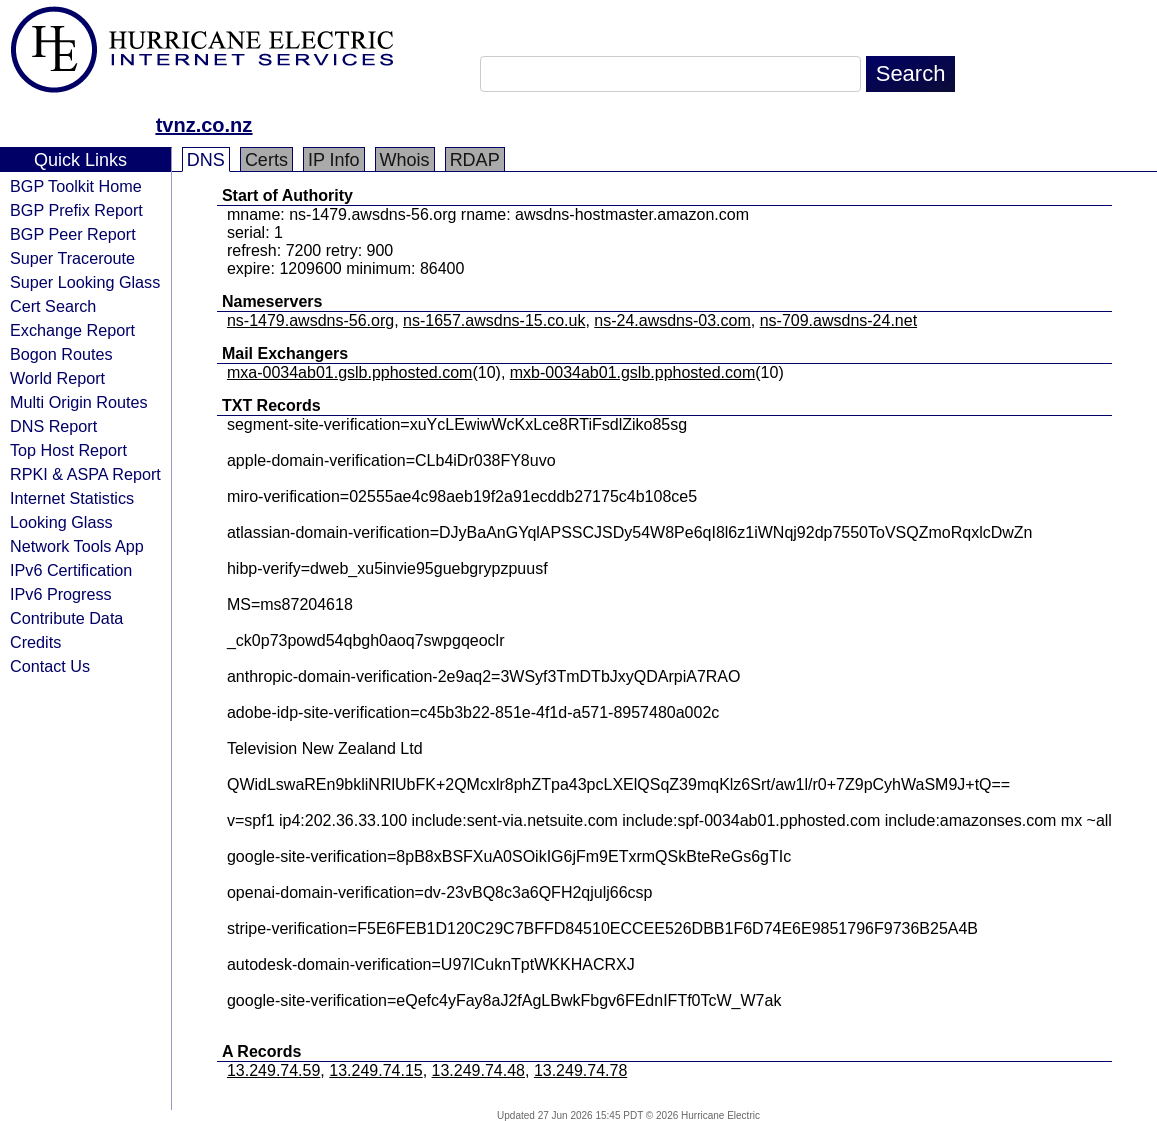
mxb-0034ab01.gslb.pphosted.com (633, 372)
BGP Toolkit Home (76, 186)
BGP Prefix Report (76, 210)
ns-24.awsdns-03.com (672, 320)
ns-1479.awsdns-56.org (310, 320)
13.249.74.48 (478, 1070)
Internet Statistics (72, 498)
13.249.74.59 (273, 1070)
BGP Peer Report (73, 234)
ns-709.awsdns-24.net (838, 320)
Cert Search (53, 306)
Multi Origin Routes (79, 402)
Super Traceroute (72, 258)
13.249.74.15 (375, 1070)
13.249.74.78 (580, 1070)
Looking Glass (61, 522)
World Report (57, 378)
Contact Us (50, 666)
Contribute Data (66, 618)
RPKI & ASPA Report (85, 474)
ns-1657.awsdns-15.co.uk (494, 320)
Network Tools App (77, 546)
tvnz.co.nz (204, 125)
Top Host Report (68, 450)
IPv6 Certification (71, 570)
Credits (35, 642)
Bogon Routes (61, 354)
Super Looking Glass (85, 282)
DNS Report (53, 426)
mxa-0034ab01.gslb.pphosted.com (350, 372)
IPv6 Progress (61, 594)
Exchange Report (72, 330)
